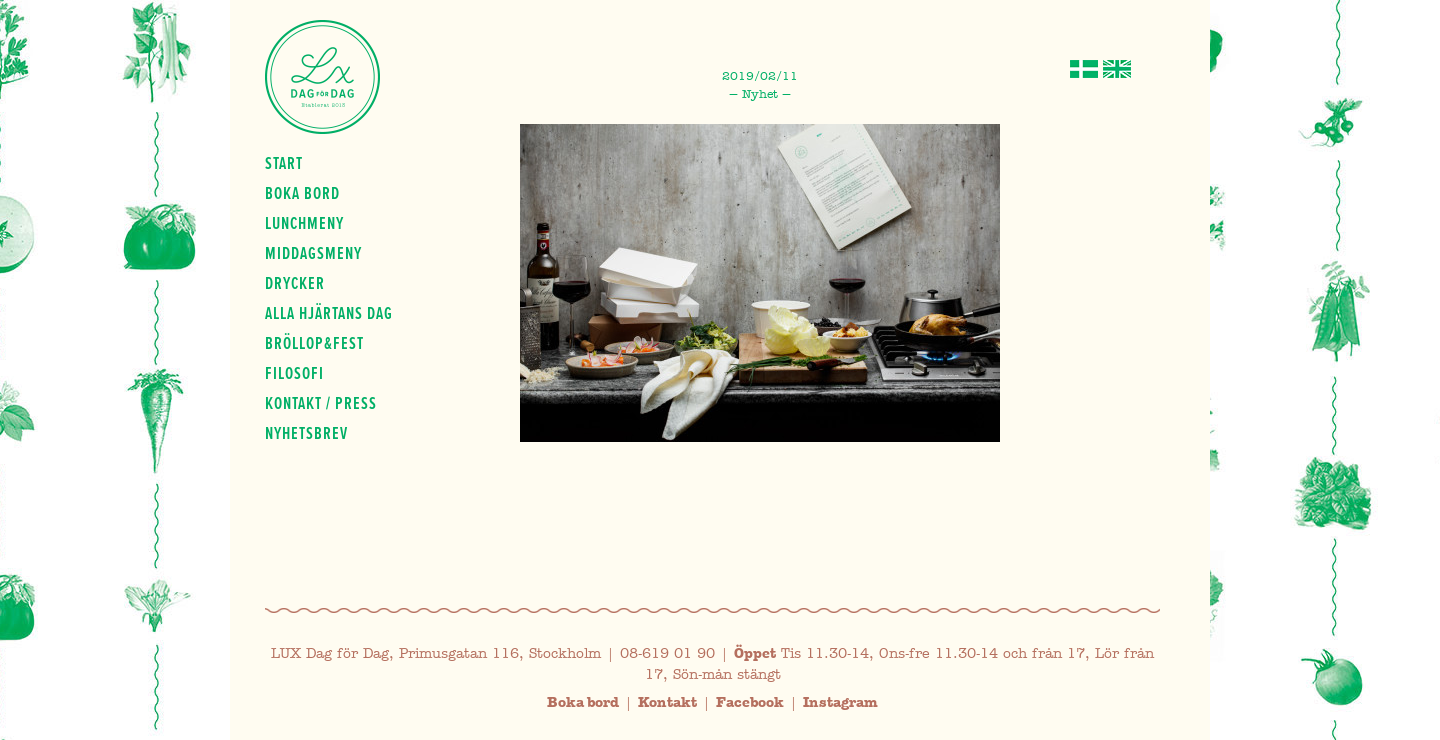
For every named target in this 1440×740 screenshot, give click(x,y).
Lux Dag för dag (322, 77)
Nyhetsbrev (306, 433)
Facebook (750, 702)
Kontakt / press (321, 403)
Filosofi (294, 373)
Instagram (840, 702)
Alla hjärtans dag (329, 313)
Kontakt (667, 702)
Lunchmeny (304, 223)
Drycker (295, 283)
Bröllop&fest (314, 343)
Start (284, 163)
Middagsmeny (313, 253)
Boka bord (302, 193)
